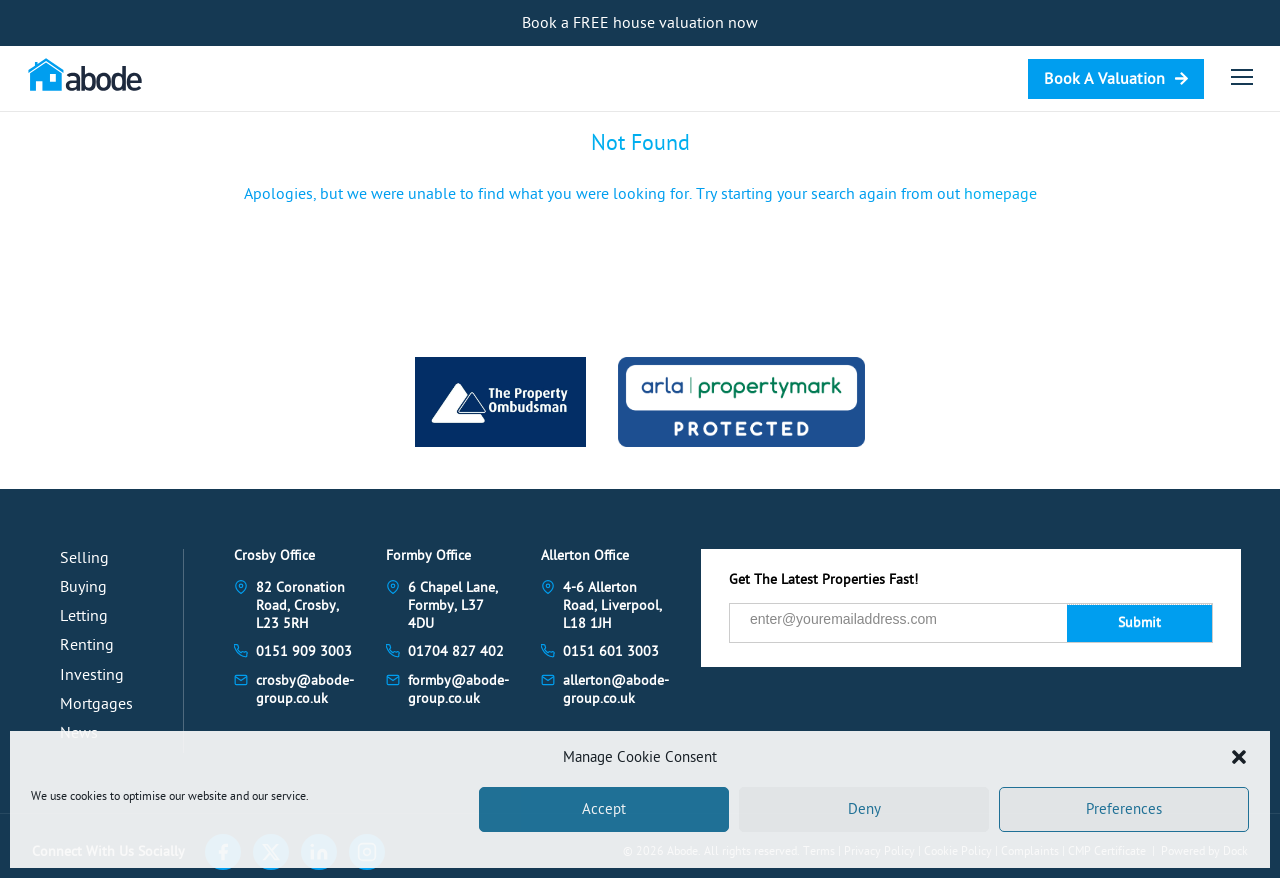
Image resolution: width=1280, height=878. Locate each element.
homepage (1000, 194)
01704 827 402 (456, 651)
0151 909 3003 (304, 651)
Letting (84, 616)
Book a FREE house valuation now (640, 23)
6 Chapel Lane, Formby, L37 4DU (453, 605)
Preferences (1124, 809)
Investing (92, 675)
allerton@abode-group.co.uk (616, 689)
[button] (1239, 757)
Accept (604, 809)
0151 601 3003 (611, 651)
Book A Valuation (1104, 79)
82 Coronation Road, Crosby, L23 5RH (300, 605)
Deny (864, 809)
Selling (84, 558)
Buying (83, 587)
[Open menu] (1242, 77)
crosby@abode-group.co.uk (305, 689)
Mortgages (96, 704)
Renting (87, 645)
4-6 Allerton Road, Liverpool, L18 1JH (612, 605)
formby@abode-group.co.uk (458, 689)
